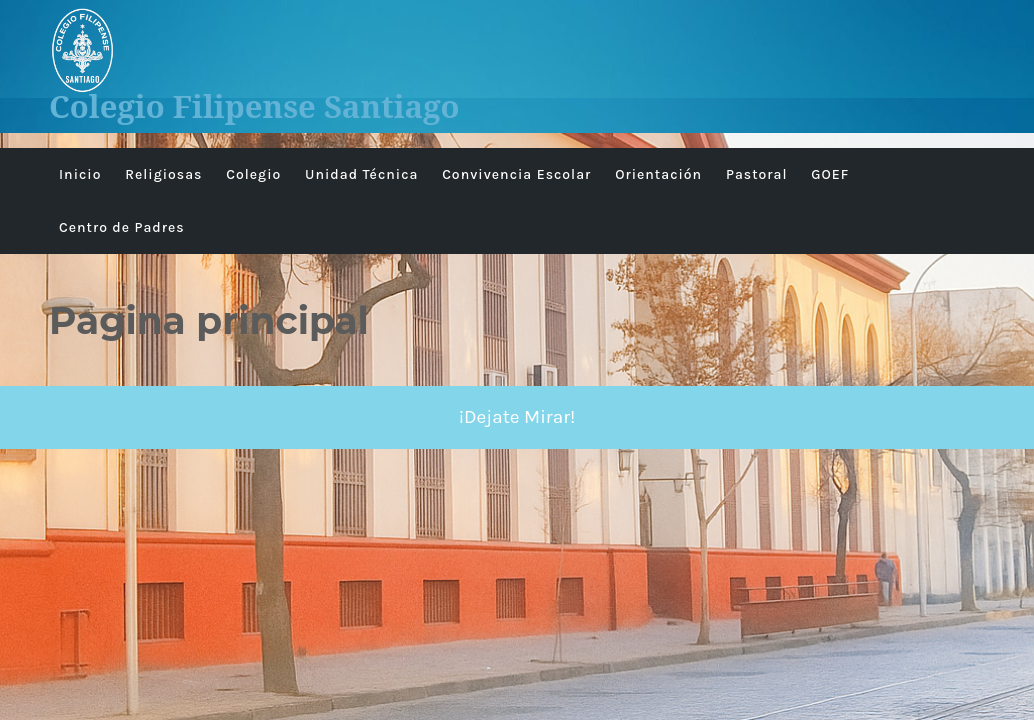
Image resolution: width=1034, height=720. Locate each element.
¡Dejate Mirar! (517, 417)
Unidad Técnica (361, 174)
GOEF (830, 174)
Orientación (658, 174)
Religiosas (163, 174)
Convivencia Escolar (516, 174)
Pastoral (757, 174)
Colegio (253, 174)
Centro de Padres (122, 227)
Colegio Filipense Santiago (254, 106)
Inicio (80, 174)
